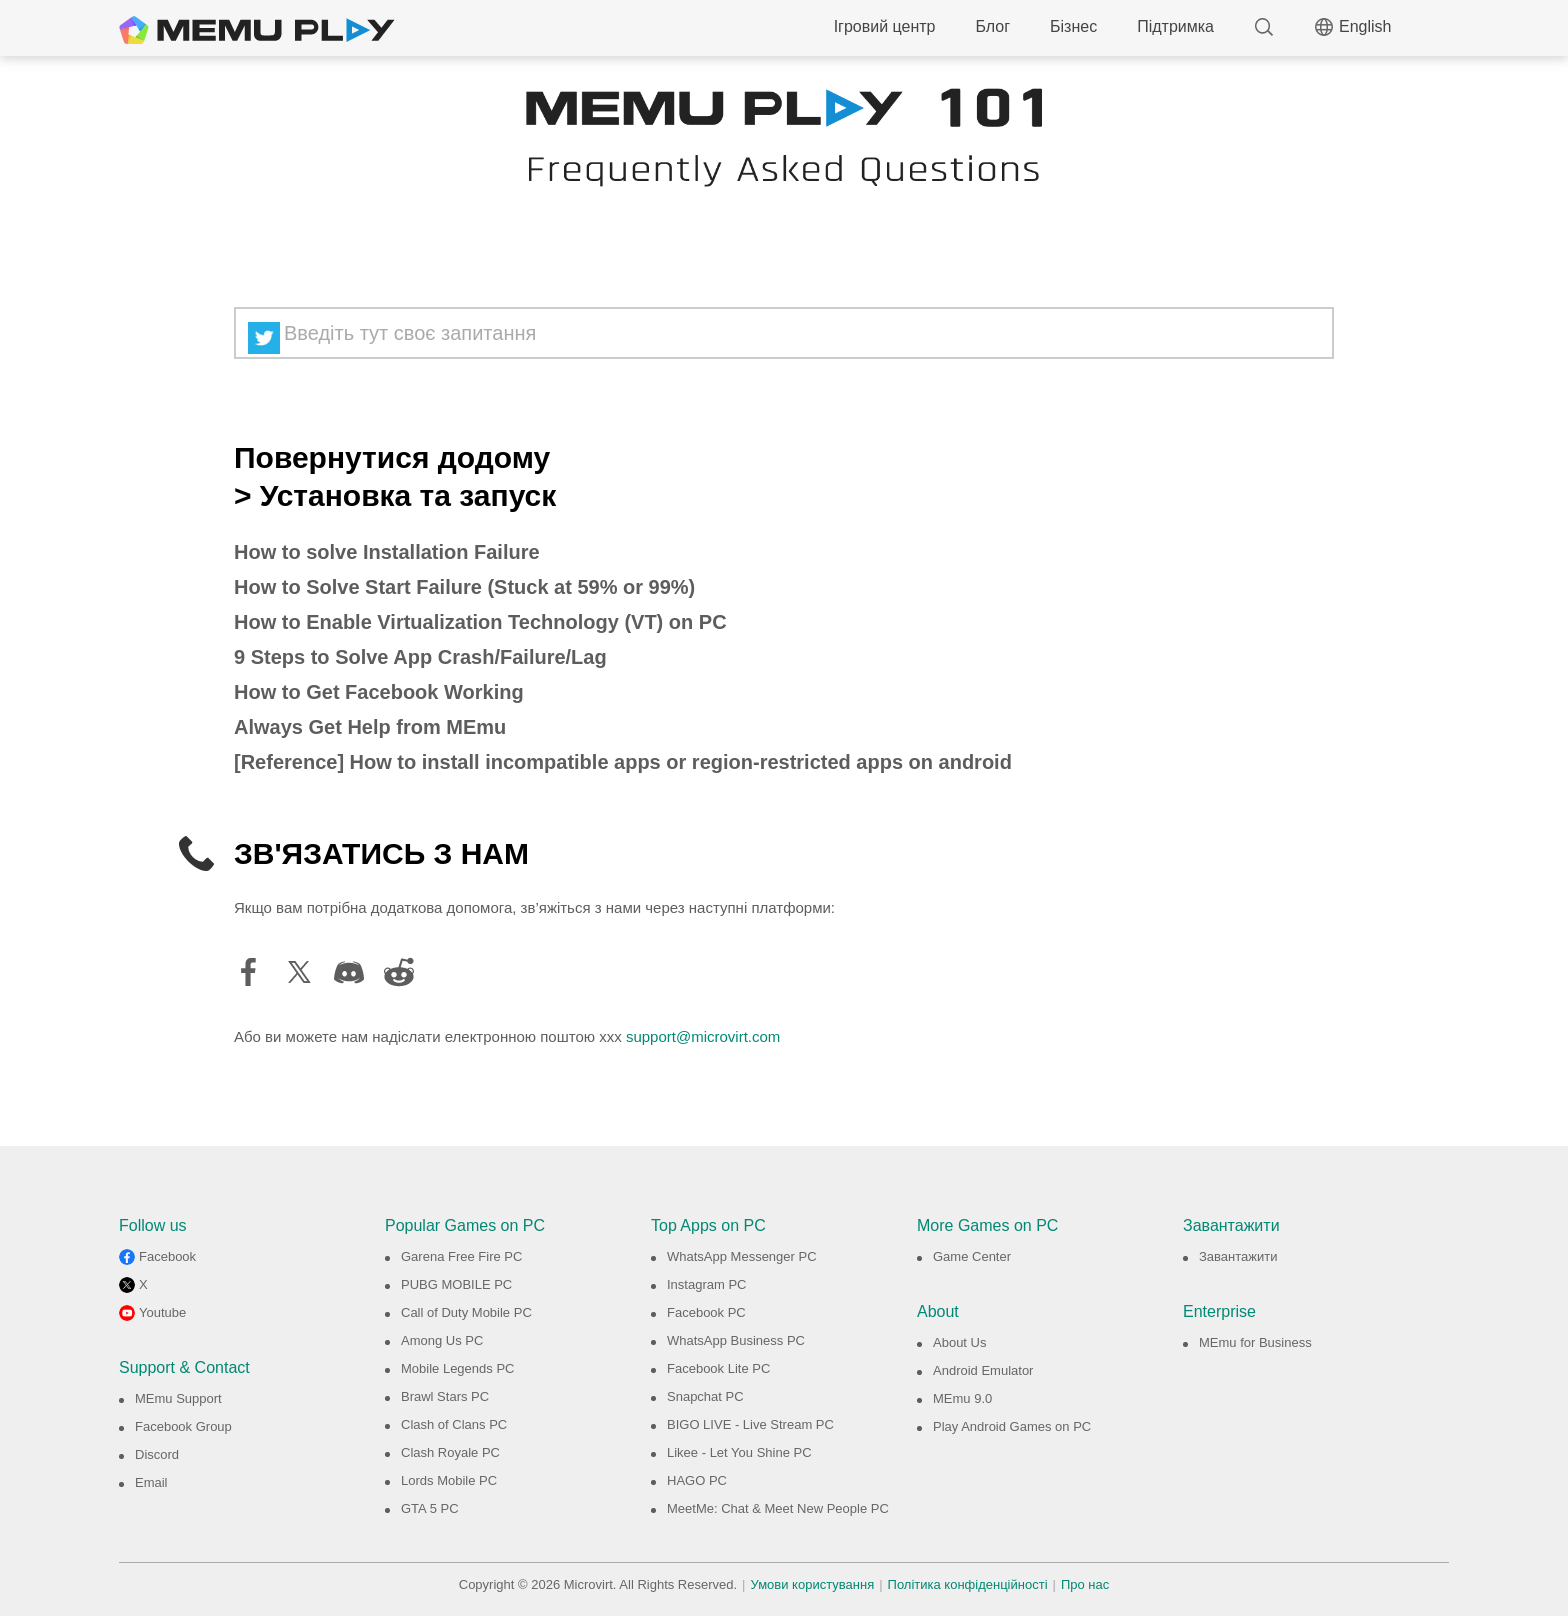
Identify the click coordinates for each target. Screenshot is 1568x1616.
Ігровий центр (885, 26)
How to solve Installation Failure (387, 552)
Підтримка (1175, 26)
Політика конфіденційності (968, 1584)
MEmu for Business (1255, 1342)
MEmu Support (178, 1398)
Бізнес (1073, 26)
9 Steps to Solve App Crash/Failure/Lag (420, 657)
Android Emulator (983, 1370)
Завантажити (1238, 1256)
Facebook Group (183, 1426)
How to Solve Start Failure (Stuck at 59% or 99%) (464, 587)
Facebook (167, 1256)
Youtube (162, 1312)
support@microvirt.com (703, 1036)
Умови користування (813, 1584)
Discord (157, 1454)
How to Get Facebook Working (379, 692)
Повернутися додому (392, 458)
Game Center (972, 1256)
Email (151, 1482)
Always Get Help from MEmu (370, 727)
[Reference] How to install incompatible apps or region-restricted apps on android (623, 762)
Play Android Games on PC (1012, 1426)
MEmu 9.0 (962, 1398)
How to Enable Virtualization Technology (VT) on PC (480, 622)
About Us (959, 1342)
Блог (992, 26)
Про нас (1085, 1584)
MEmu (257, 30)
